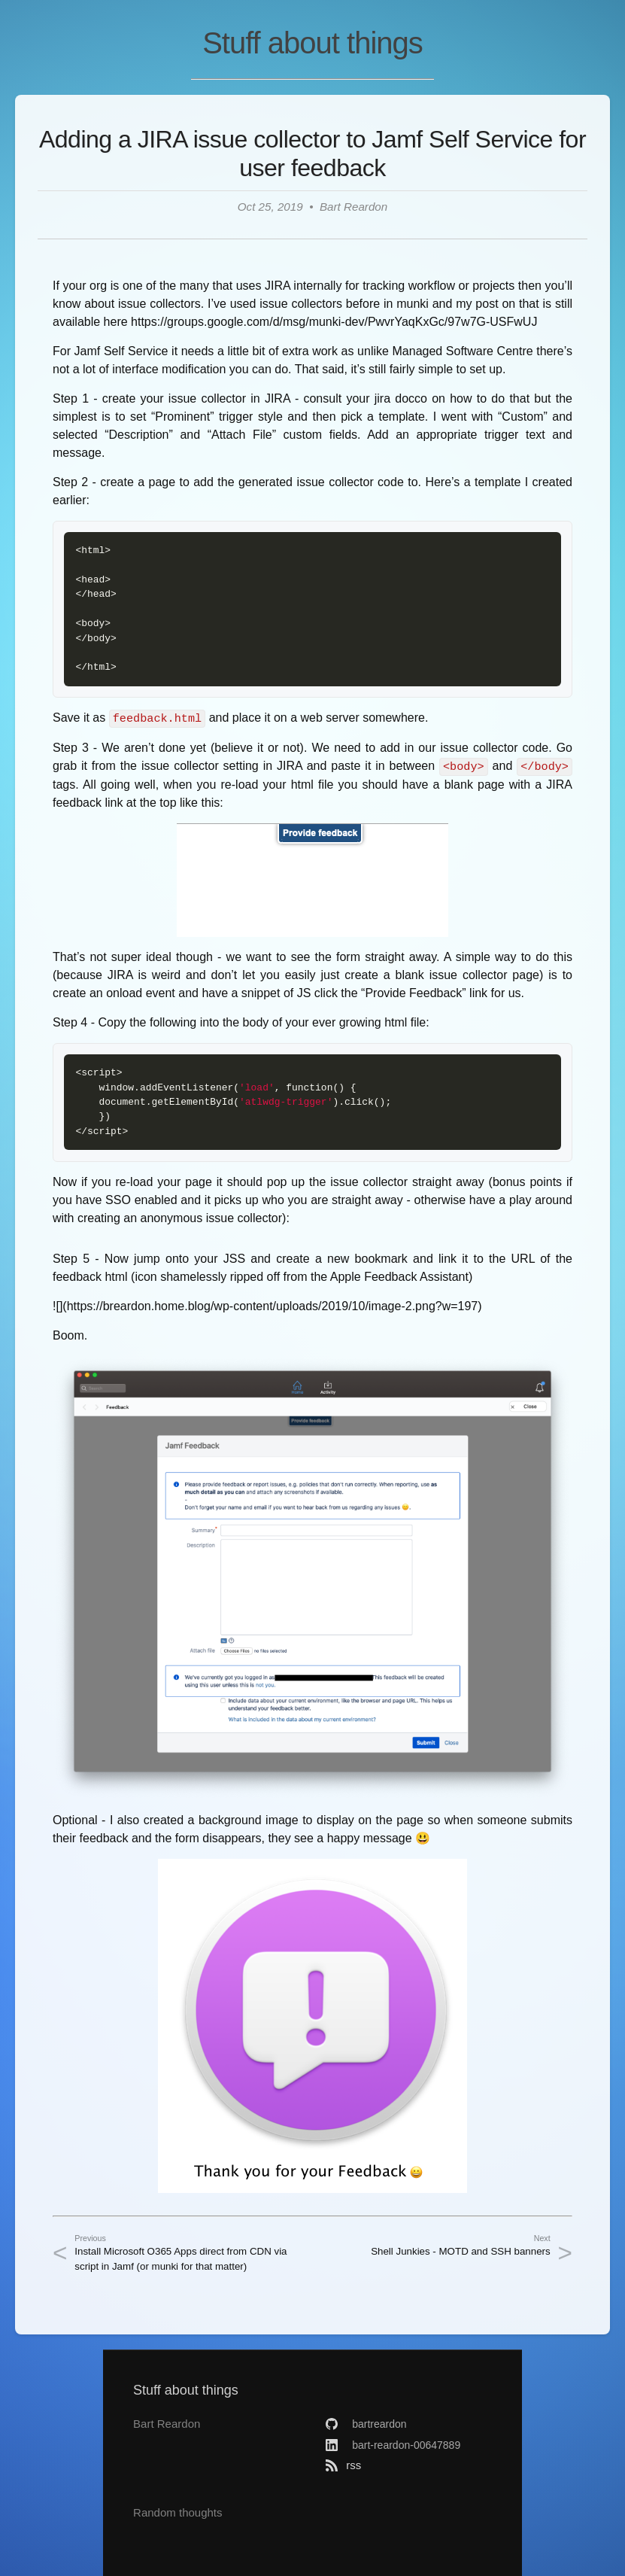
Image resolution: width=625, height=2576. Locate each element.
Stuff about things (312, 42)
